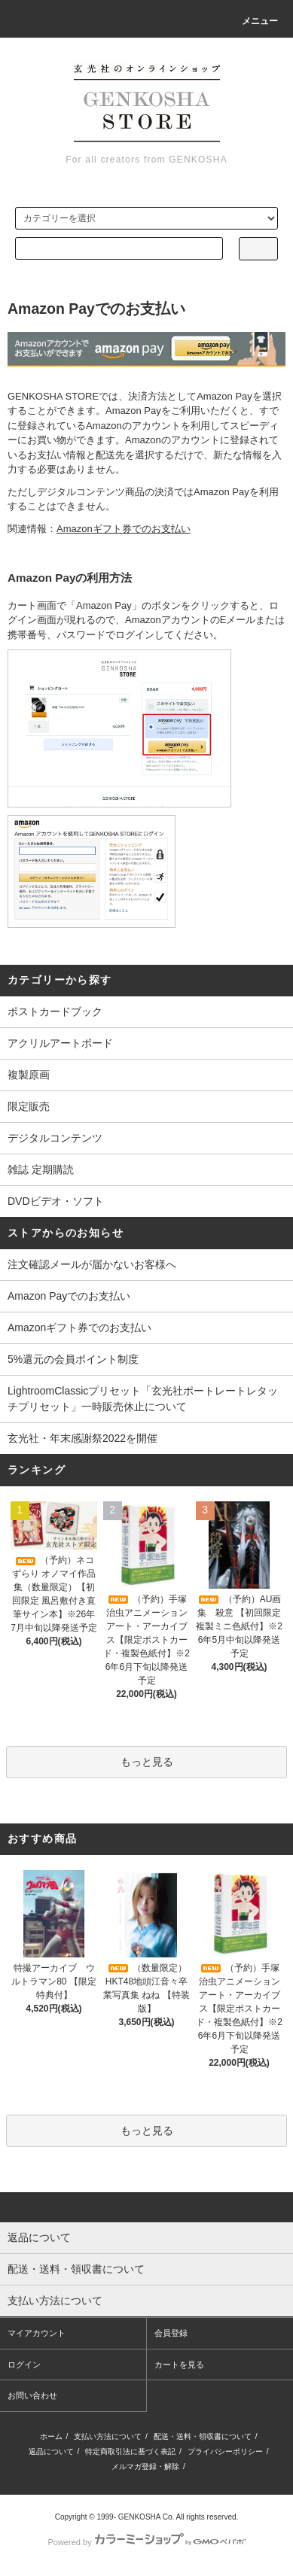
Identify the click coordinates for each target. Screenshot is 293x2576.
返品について (51, 2451)
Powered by (146, 2542)
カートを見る (179, 2364)
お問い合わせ (32, 2395)
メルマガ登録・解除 (145, 2466)
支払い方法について (108, 2436)
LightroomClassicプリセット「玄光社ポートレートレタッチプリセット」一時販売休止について (143, 1399)
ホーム (51, 2436)
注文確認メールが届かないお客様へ (92, 1264)
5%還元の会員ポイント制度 (73, 1359)
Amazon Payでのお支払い (69, 1296)
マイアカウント (37, 2332)
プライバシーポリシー (225, 2451)
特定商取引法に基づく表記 (130, 2451)
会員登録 (171, 2332)
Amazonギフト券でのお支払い (79, 1327)
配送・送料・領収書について (203, 2436)
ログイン (24, 2364)
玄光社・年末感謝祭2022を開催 (82, 1438)
